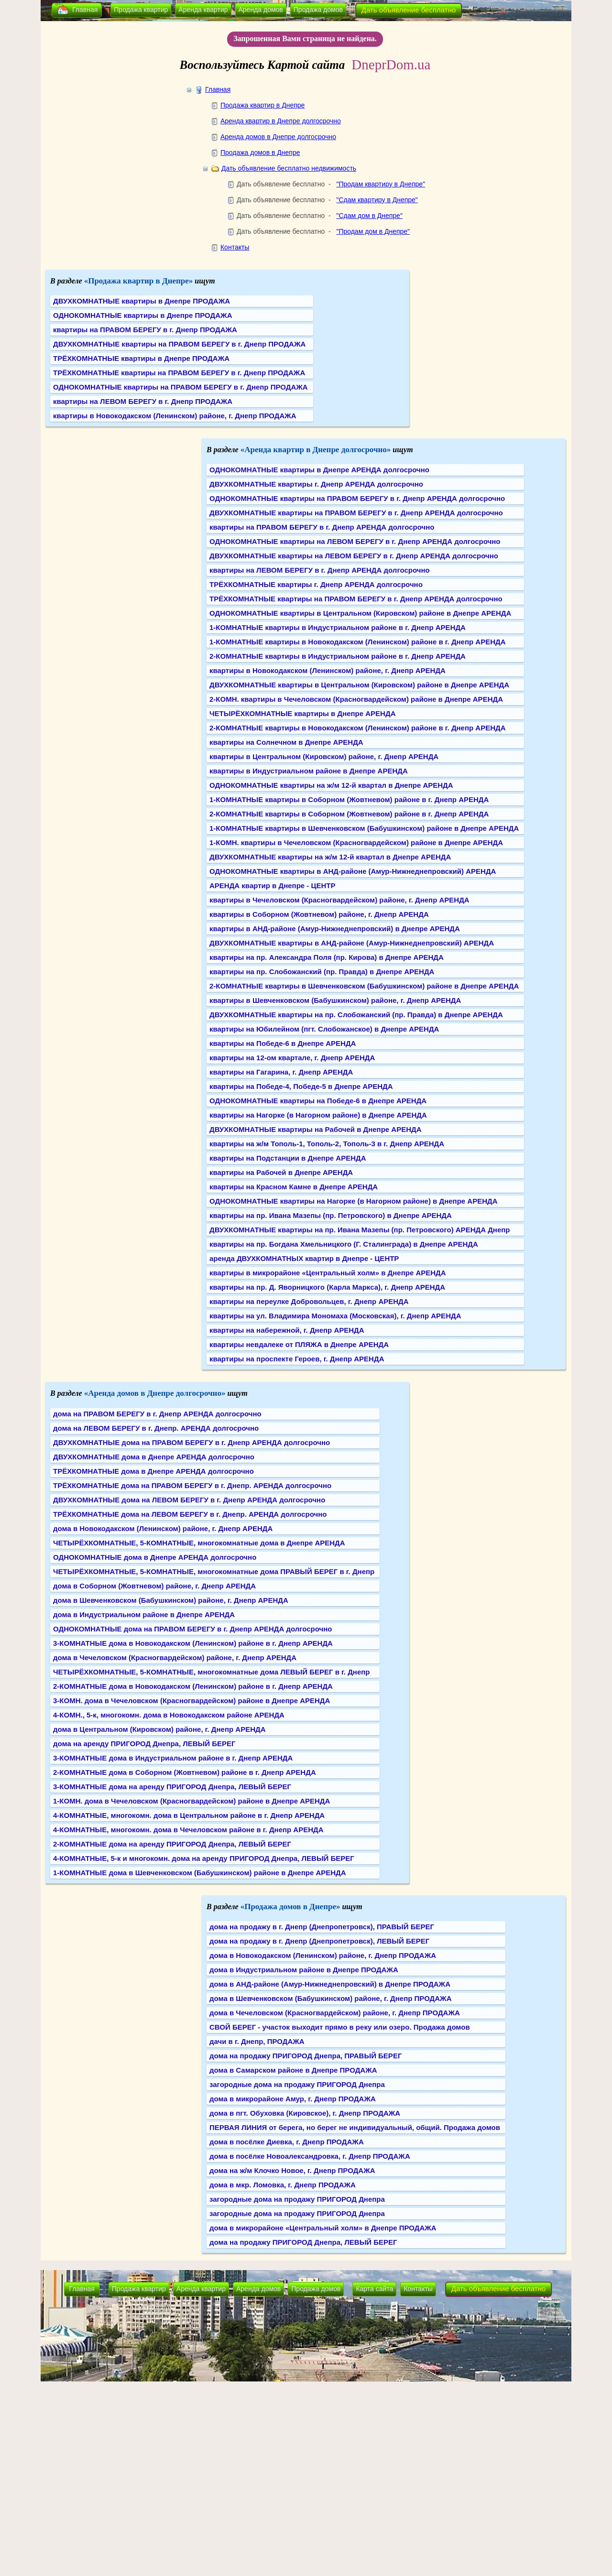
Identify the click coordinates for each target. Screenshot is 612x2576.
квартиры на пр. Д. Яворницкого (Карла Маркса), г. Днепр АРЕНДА (327, 1287)
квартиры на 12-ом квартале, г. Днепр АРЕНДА (292, 1058)
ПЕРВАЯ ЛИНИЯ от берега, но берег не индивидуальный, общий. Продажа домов (354, 2127)
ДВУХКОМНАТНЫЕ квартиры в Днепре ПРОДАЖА (141, 301)
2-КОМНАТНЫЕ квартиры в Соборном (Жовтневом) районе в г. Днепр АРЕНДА (349, 814)
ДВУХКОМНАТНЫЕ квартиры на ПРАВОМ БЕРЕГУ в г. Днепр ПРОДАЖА (179, 344)
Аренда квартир (203, 9)
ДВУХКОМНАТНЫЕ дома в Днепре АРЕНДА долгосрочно (153, 1457)
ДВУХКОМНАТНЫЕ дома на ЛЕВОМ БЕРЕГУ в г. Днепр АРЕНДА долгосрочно (189, 1500)
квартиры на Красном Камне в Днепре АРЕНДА (293, 1187)
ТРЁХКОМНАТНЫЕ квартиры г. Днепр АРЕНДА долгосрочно (316, 584)
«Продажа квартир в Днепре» (138, 280)
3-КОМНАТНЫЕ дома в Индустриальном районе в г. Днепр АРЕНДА (173, 1758)
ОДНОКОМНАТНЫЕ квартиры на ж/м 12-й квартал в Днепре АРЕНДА (331, 785)
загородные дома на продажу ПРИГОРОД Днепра (297, 2084)
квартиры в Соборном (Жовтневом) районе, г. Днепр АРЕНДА (319, 914)
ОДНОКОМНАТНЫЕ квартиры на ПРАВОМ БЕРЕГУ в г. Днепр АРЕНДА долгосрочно (357, 498)
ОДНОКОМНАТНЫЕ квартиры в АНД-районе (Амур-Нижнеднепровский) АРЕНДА (352, 871)
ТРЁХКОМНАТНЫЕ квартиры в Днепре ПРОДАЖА (141, 358)
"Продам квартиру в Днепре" (380, 184)
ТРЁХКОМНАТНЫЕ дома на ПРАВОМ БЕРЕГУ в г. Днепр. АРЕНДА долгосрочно (192, 1485)
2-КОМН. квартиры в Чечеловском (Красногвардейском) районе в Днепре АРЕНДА (356, 699)
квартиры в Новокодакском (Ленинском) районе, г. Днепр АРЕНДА (327, 670)
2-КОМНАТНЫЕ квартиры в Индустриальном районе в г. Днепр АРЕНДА (337, 656)
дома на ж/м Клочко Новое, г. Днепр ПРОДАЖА (292, 2170)
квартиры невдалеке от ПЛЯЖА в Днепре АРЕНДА (299, 1344)
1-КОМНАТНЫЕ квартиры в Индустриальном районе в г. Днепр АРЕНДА (337, 627)
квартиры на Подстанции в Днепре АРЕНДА (287, 1158)
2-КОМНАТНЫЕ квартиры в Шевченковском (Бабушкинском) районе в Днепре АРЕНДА (364, 986)
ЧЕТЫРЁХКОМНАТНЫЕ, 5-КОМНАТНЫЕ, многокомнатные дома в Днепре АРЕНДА (199, 1543)
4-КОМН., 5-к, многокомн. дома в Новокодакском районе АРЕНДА (168, 1715)
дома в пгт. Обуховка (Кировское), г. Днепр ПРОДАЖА (304, 2113)
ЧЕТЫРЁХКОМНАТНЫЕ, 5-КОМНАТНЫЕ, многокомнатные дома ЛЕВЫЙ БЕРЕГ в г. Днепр (211, 1672)
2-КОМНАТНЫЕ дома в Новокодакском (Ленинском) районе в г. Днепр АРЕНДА (193, 1686)
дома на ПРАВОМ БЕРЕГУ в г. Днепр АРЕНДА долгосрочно (157, 1414)
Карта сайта (374, 2289)
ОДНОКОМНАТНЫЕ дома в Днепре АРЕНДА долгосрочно (154, 1557)
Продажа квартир (141, 9)
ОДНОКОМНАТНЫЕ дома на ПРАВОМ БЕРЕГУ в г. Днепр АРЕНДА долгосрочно (192, 1629)
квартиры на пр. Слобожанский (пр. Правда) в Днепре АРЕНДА (321, 971)
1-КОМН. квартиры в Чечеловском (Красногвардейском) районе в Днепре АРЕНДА (356, 842)
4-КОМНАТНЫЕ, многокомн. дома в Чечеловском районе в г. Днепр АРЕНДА (188, 1830)
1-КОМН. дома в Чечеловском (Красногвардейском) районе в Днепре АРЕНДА (191, 1801)
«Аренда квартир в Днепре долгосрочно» (315, 449)
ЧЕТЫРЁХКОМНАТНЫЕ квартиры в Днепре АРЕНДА (302, 713)
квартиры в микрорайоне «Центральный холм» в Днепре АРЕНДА (327, 1273)
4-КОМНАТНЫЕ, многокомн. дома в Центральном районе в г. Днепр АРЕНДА (189, 1815)
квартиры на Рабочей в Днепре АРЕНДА (281, 1172)
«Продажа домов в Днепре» (290, 1906)
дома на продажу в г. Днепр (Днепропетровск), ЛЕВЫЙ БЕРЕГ (319, 1941)
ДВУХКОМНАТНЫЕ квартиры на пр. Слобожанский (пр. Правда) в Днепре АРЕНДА (356, 1015)
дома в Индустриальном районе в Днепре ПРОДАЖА (303, 1970)
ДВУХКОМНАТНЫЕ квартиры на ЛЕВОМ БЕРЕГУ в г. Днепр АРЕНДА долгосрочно (353, 556)
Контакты (234, 247)
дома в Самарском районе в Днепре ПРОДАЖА (293, 2070)
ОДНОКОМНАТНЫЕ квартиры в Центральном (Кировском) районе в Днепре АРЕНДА (360, 613)
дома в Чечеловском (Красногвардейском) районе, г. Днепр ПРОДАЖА (334, 2013)
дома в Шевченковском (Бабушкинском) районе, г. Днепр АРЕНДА (170, 1600)
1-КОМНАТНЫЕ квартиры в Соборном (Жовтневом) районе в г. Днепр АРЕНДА (349, 799)
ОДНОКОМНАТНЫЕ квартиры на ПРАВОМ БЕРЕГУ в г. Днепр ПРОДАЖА (180, 387)
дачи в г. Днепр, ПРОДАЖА (257, 2041)
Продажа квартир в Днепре (262, 105)
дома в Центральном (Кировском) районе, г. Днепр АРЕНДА (159, 1729)
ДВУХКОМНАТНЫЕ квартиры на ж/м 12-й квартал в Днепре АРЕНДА (330, 857)
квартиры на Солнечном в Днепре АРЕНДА (286, 742)
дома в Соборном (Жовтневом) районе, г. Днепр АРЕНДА (154, 1586)
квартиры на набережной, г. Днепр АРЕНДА (286, 1330)
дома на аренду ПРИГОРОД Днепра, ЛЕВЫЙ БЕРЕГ (144, 1743)
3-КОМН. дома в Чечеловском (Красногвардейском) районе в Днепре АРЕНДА (191, 1700)
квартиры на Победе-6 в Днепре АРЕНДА (282, 1043)
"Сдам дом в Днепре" (369, 215)
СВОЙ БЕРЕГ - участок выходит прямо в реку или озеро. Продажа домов (339, 2027)
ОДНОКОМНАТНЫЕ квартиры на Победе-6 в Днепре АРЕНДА (317, 1101)
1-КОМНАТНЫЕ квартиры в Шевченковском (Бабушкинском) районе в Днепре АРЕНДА (364, 828)
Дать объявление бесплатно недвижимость (288, 168)
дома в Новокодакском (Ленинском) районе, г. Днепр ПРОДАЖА (322, 1955)
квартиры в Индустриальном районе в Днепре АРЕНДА (308, 771)
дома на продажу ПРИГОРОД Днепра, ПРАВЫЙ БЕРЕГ (305, 2056)
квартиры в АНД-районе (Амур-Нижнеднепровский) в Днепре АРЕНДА (334, 928)
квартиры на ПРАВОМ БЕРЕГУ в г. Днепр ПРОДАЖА (145, 330)
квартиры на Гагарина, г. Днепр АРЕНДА (281, 1072)
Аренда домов (261, 9)
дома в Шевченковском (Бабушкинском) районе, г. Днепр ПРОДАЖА (330, 1998)
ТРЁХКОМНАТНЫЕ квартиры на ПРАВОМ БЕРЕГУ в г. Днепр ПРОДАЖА (179, 373)
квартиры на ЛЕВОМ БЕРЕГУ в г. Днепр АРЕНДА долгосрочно (319, 570)
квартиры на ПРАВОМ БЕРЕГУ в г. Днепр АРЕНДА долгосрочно (321, 527)
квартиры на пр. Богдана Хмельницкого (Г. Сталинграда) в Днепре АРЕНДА (343, 1244)
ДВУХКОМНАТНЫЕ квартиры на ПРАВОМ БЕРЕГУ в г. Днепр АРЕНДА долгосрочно (356, 513)
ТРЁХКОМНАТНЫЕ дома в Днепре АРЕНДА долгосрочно (153, 1471)
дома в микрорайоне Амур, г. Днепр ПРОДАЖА (292, 2099)
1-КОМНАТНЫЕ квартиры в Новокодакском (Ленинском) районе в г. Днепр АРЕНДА (357, 642)
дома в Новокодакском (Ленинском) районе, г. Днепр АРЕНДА (163, 1528)
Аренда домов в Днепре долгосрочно (278, 137)
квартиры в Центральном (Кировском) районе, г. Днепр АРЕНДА (323, 756)
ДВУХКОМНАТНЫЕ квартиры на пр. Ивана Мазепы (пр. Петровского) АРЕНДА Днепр (359, 1230)
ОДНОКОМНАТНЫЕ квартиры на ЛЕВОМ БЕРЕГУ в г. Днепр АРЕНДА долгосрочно (354, 541)
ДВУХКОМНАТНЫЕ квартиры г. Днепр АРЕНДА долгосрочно (316, 484)
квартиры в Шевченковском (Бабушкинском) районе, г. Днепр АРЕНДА (335, 1000)
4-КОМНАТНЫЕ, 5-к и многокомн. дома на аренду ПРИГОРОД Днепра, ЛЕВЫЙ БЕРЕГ (203, 1858)
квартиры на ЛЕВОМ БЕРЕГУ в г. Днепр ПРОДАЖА (142, 401)
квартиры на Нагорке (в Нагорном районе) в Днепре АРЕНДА (318, 1115)
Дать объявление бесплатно (408, 10)
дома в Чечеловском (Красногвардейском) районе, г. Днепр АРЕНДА (174, 1657)
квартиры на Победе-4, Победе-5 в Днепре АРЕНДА (301, 1086)
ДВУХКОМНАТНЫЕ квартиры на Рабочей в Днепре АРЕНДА (315, 1129)
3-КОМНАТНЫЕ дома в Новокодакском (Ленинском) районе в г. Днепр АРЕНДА (193, 1643)
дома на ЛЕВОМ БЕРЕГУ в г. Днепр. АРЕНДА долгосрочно (156, 1428)
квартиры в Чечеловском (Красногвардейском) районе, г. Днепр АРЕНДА (339, 900)
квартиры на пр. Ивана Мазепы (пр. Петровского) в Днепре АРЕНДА (330, 1215)
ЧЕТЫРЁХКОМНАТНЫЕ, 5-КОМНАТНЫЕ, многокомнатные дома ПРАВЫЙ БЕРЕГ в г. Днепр (213, 1571)
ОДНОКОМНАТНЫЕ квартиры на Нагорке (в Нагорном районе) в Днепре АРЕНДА (353, 1201)
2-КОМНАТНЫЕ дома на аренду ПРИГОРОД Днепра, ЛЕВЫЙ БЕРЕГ (172, 1844)
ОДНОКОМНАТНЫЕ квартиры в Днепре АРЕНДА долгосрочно (319, 470)
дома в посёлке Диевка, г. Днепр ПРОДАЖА (286, 2142)
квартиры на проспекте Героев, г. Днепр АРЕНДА (296, 1359)
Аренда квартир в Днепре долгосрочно (280, 121)
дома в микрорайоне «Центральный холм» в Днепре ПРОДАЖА (323, 2228)
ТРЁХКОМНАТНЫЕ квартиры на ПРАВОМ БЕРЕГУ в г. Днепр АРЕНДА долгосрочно (356, 599)
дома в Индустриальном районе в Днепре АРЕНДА (144, 1614)
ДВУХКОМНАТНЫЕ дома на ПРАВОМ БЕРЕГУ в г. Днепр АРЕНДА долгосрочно (191, 1442)
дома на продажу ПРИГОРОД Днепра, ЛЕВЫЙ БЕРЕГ (303, 2242)
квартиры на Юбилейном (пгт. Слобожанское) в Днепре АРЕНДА (324, 1029)
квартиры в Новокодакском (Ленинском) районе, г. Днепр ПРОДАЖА (174, 416)
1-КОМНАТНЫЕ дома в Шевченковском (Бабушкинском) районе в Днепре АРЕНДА (199, 1873)
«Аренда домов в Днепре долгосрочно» (155, 1393)
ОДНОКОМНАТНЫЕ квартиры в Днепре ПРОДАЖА (142, 315)
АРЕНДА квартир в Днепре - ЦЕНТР (272, 885)
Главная (85, 9)
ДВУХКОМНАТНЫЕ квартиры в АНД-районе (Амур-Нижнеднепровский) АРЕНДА (351, 943)
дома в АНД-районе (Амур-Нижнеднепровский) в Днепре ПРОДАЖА (329, 1984)
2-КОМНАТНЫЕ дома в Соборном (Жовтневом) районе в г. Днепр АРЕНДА (184, 1772)
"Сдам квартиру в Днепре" (376, 200)
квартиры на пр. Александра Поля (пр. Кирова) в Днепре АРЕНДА (326, 957)
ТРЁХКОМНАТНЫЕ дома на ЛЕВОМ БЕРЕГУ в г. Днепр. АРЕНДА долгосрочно (190, 1514)
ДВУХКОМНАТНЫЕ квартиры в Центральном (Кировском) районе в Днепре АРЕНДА (359, 685)
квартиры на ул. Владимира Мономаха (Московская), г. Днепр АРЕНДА (335, 1316)
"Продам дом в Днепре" (373, 231)
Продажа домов (318, 9)
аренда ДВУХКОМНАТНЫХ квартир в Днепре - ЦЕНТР (304, 1258)
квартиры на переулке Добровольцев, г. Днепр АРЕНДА (309, 1301)
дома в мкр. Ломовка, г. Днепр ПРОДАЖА (282, 2185)
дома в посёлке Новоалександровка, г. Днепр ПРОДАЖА (309, 2156)
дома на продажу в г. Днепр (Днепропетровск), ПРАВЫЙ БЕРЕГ (321, 1927)
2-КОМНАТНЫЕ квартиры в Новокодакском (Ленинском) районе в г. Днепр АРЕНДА (357, 728)
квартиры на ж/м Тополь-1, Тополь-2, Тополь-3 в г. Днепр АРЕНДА (326, 1144)
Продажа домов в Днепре (260, 152)
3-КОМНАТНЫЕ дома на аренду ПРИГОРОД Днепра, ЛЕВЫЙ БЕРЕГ (172, 1787)
